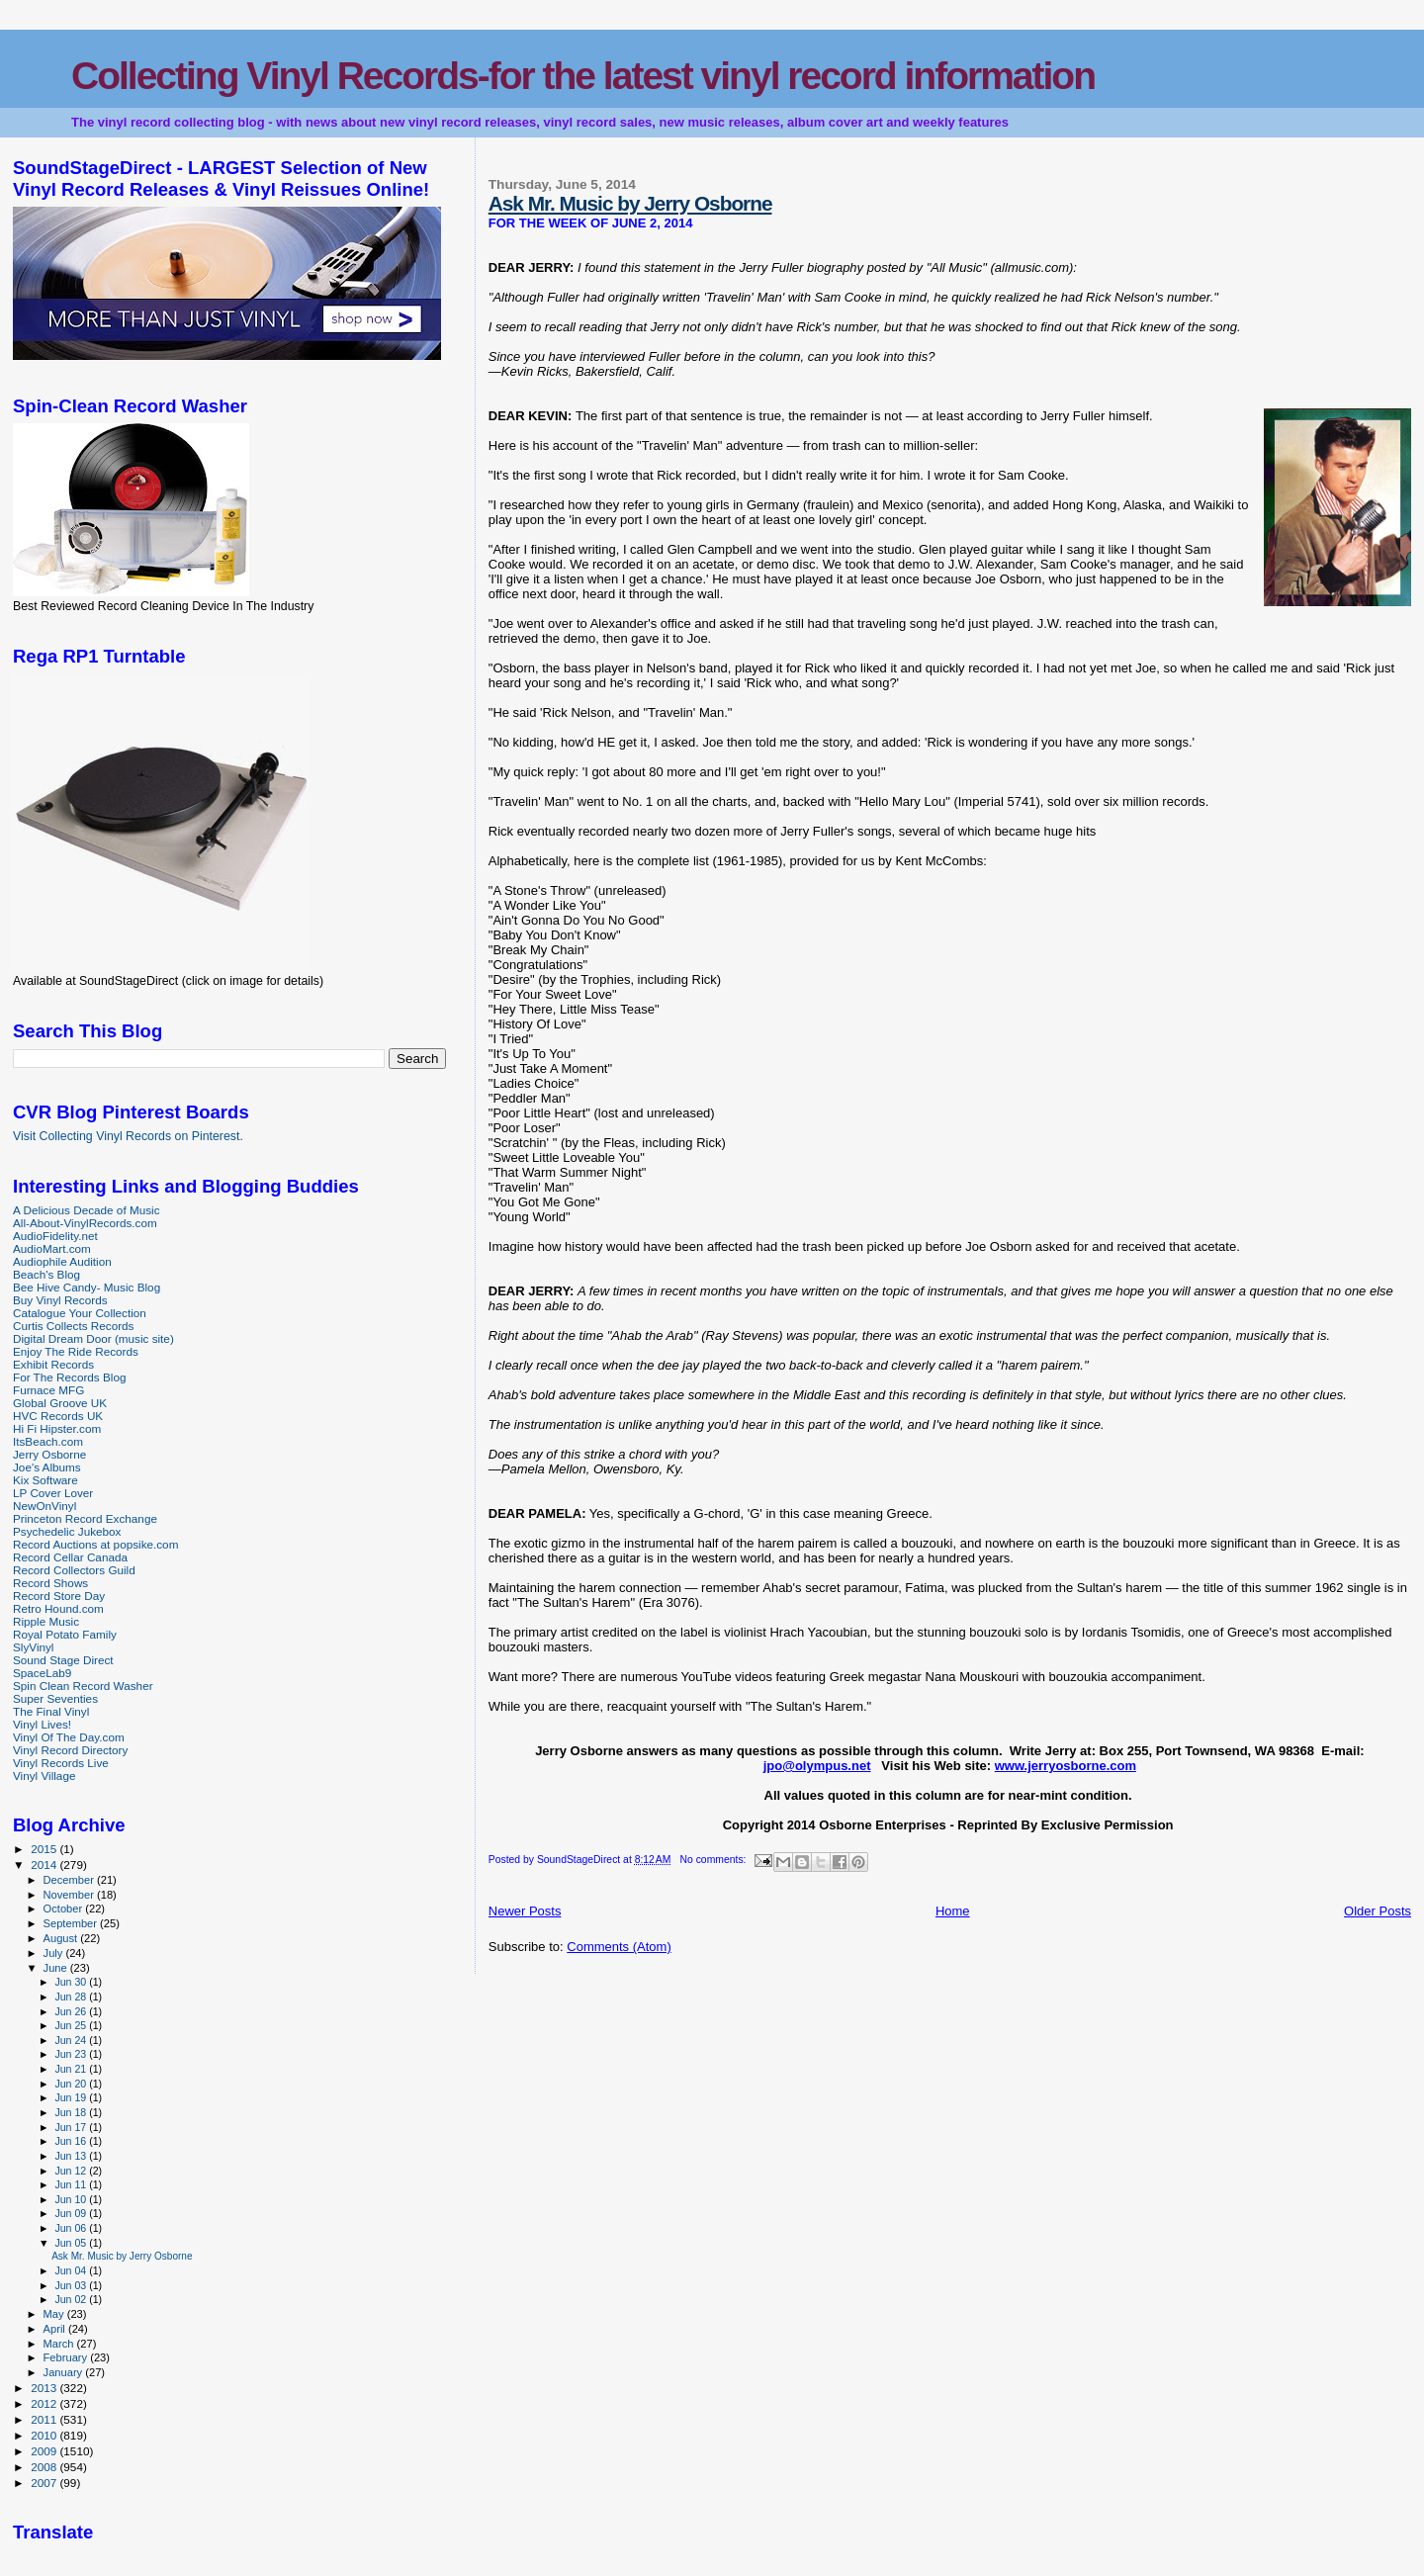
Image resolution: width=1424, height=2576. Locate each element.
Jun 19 (71, 2097)
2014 (45, 1864)
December (70, 1880)
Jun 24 (71, 2040)
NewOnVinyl (44, 1505)
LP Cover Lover (53, 1492)
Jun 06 (71, 2228)
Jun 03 (71, 2285)
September (72, 1923)
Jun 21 (71, 2069)
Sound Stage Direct (63, 1659)
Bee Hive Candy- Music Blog (86, 1287)
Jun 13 (71, 2156)
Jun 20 (71, 2083)
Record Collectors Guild (74, 1569)
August (62, 1938)
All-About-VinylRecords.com (85, 1222)
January (65, 2372)
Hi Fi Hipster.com (57, 1428)
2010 (45, 2435)
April (56, 2329)
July (55, 1953)
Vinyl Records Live (61, 1762)
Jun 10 (71, 2199)
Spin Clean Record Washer (83, 1685)
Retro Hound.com (58, 1608)
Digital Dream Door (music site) (93, 1338)
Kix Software (45, 1479)
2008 (45, 2466)
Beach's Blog (46, 1274)
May (55, 2314)
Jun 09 (71, 2213)
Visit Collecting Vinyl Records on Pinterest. (128, 1136)
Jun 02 (71, 2299)
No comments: (714, 1859)
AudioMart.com (52, 1248)
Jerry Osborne (49, 1454)
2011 (45, 2419)
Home (952, 1911)
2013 (45, 2387)
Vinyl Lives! (42, 1724)
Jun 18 (71, 2112)
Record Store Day (59, 1595)
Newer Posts (525, 1911)
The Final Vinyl (51, 1711)
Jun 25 (71, 2025)
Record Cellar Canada (70, 1557)
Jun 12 (71, 2170)
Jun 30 (71, 1982)
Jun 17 (71, 2127)
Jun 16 (71, 2141)
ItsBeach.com (48, 1441)
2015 (45, 1848)
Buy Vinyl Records (60, 1299)
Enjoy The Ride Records (75, 1351)
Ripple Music (46, 1621)
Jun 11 (71, 2184)
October (65, 1908)
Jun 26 (71, 2011)
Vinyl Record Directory (70, 1749)
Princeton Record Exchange (85, 1518)
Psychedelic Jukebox (67, 1531)
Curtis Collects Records (73, 1325)
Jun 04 (71, 2270)
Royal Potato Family (65, 1634)
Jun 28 (71, 1996)
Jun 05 (71, 2243)
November (70, 1895)
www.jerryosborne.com (1065, 1765)
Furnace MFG (48, 1389)
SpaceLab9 (42, 1672)
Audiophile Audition (62, 1261)
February (67, 2357)
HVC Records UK (58, 1415)
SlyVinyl (33, 1647)
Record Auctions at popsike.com (95, 1544)
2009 (45, 2450)
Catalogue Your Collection (79, 1312)
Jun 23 (71, 2054)
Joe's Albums (47, 1467)
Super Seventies (55, 1698)
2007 (45, 2482)
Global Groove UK (60, 1402)
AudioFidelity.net (55, 1235)
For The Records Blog (69, 1377)
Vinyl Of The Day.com (69, 1737)
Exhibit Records (53, 1364)
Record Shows (50, 1582)
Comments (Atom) (618, 1946)
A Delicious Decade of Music (86, 1209)
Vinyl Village (44, 1775)
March (60, 2344)
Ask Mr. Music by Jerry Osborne (630, 203)
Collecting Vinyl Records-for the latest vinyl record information (583, 75)
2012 (45, 2403)
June (57, 1968)
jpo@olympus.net (817, 1765)
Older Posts (1377, 1911)
